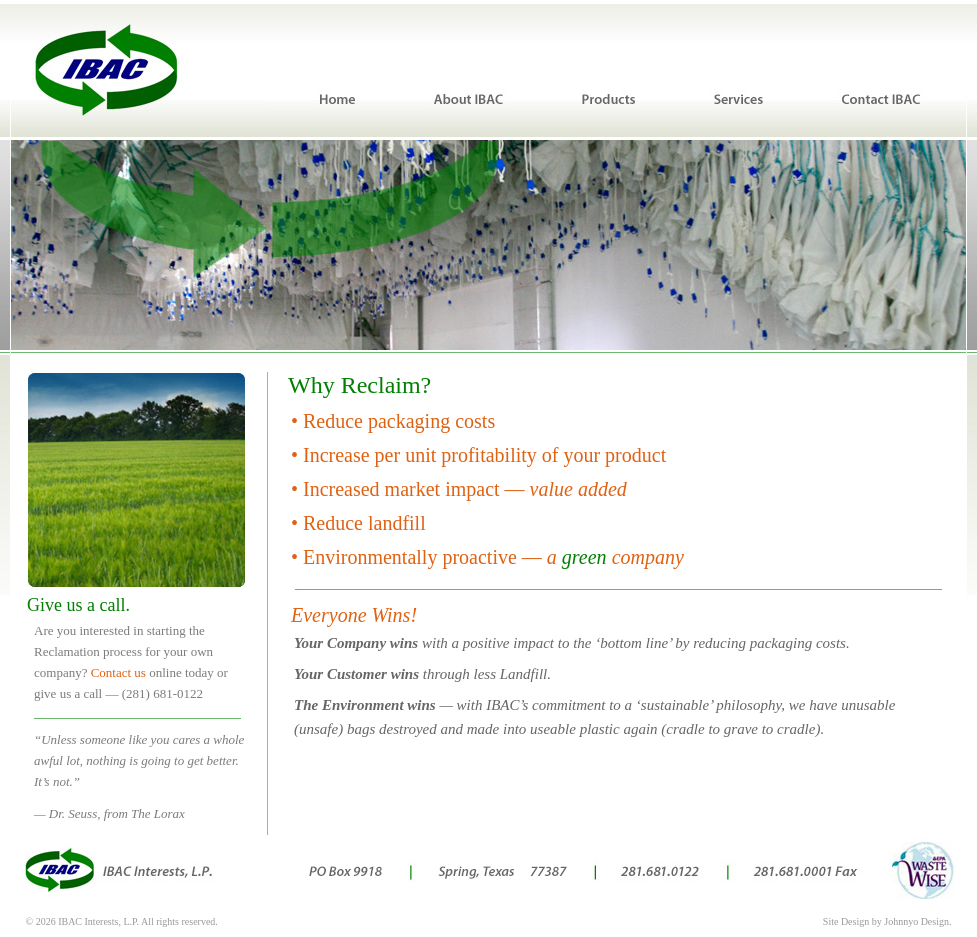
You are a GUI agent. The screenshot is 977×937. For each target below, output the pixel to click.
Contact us (118, 672)
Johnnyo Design (916, 921)
